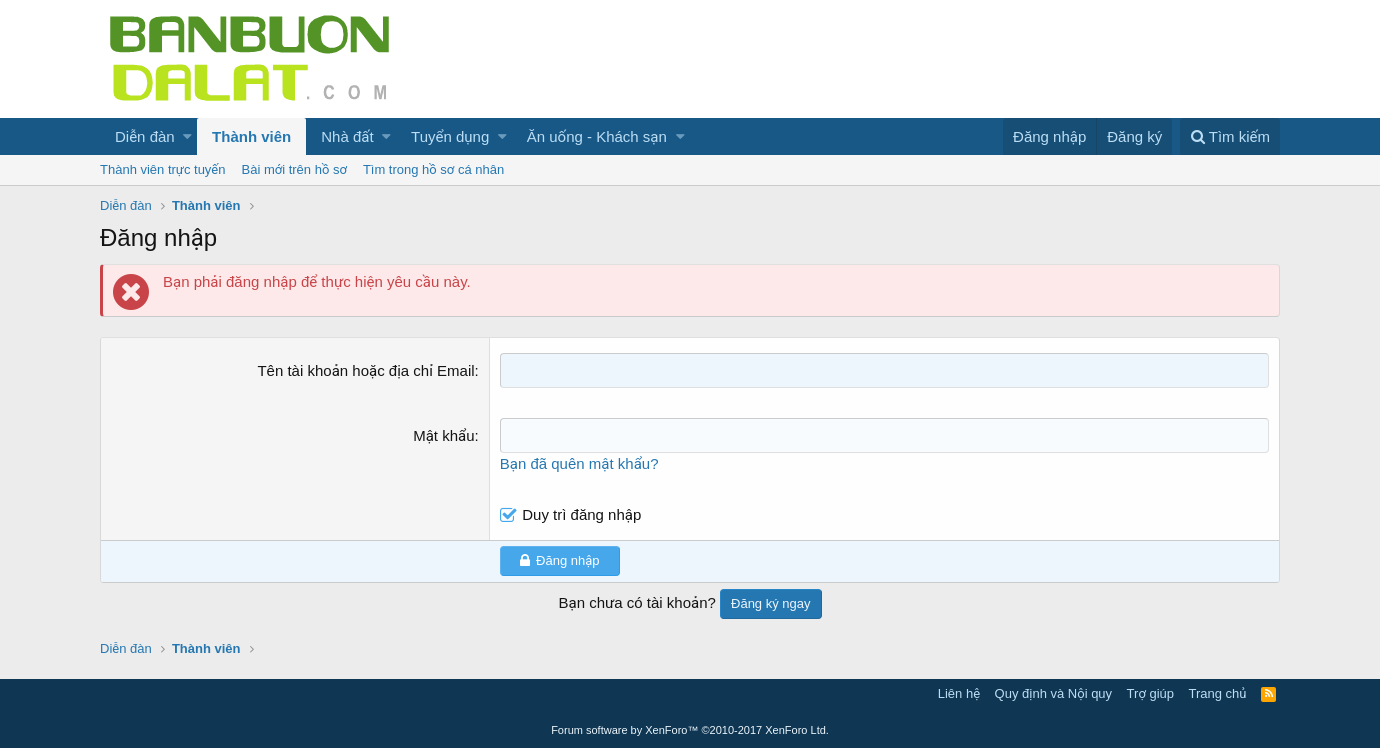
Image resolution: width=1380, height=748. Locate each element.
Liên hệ (959, 693)
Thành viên (251, 136)
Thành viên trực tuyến (163, 169)
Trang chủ (1218, 693)
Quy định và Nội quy (1054, 693)
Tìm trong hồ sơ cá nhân (433, 169)
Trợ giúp (1150, 693)
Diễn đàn (145, 136)
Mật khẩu (443, 435)
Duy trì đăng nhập (581, 514)
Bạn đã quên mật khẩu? (579, 463)
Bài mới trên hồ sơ (294, 169)
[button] (187, 136)
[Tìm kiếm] (1230, 136)
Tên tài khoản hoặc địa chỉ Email (365, 370)
